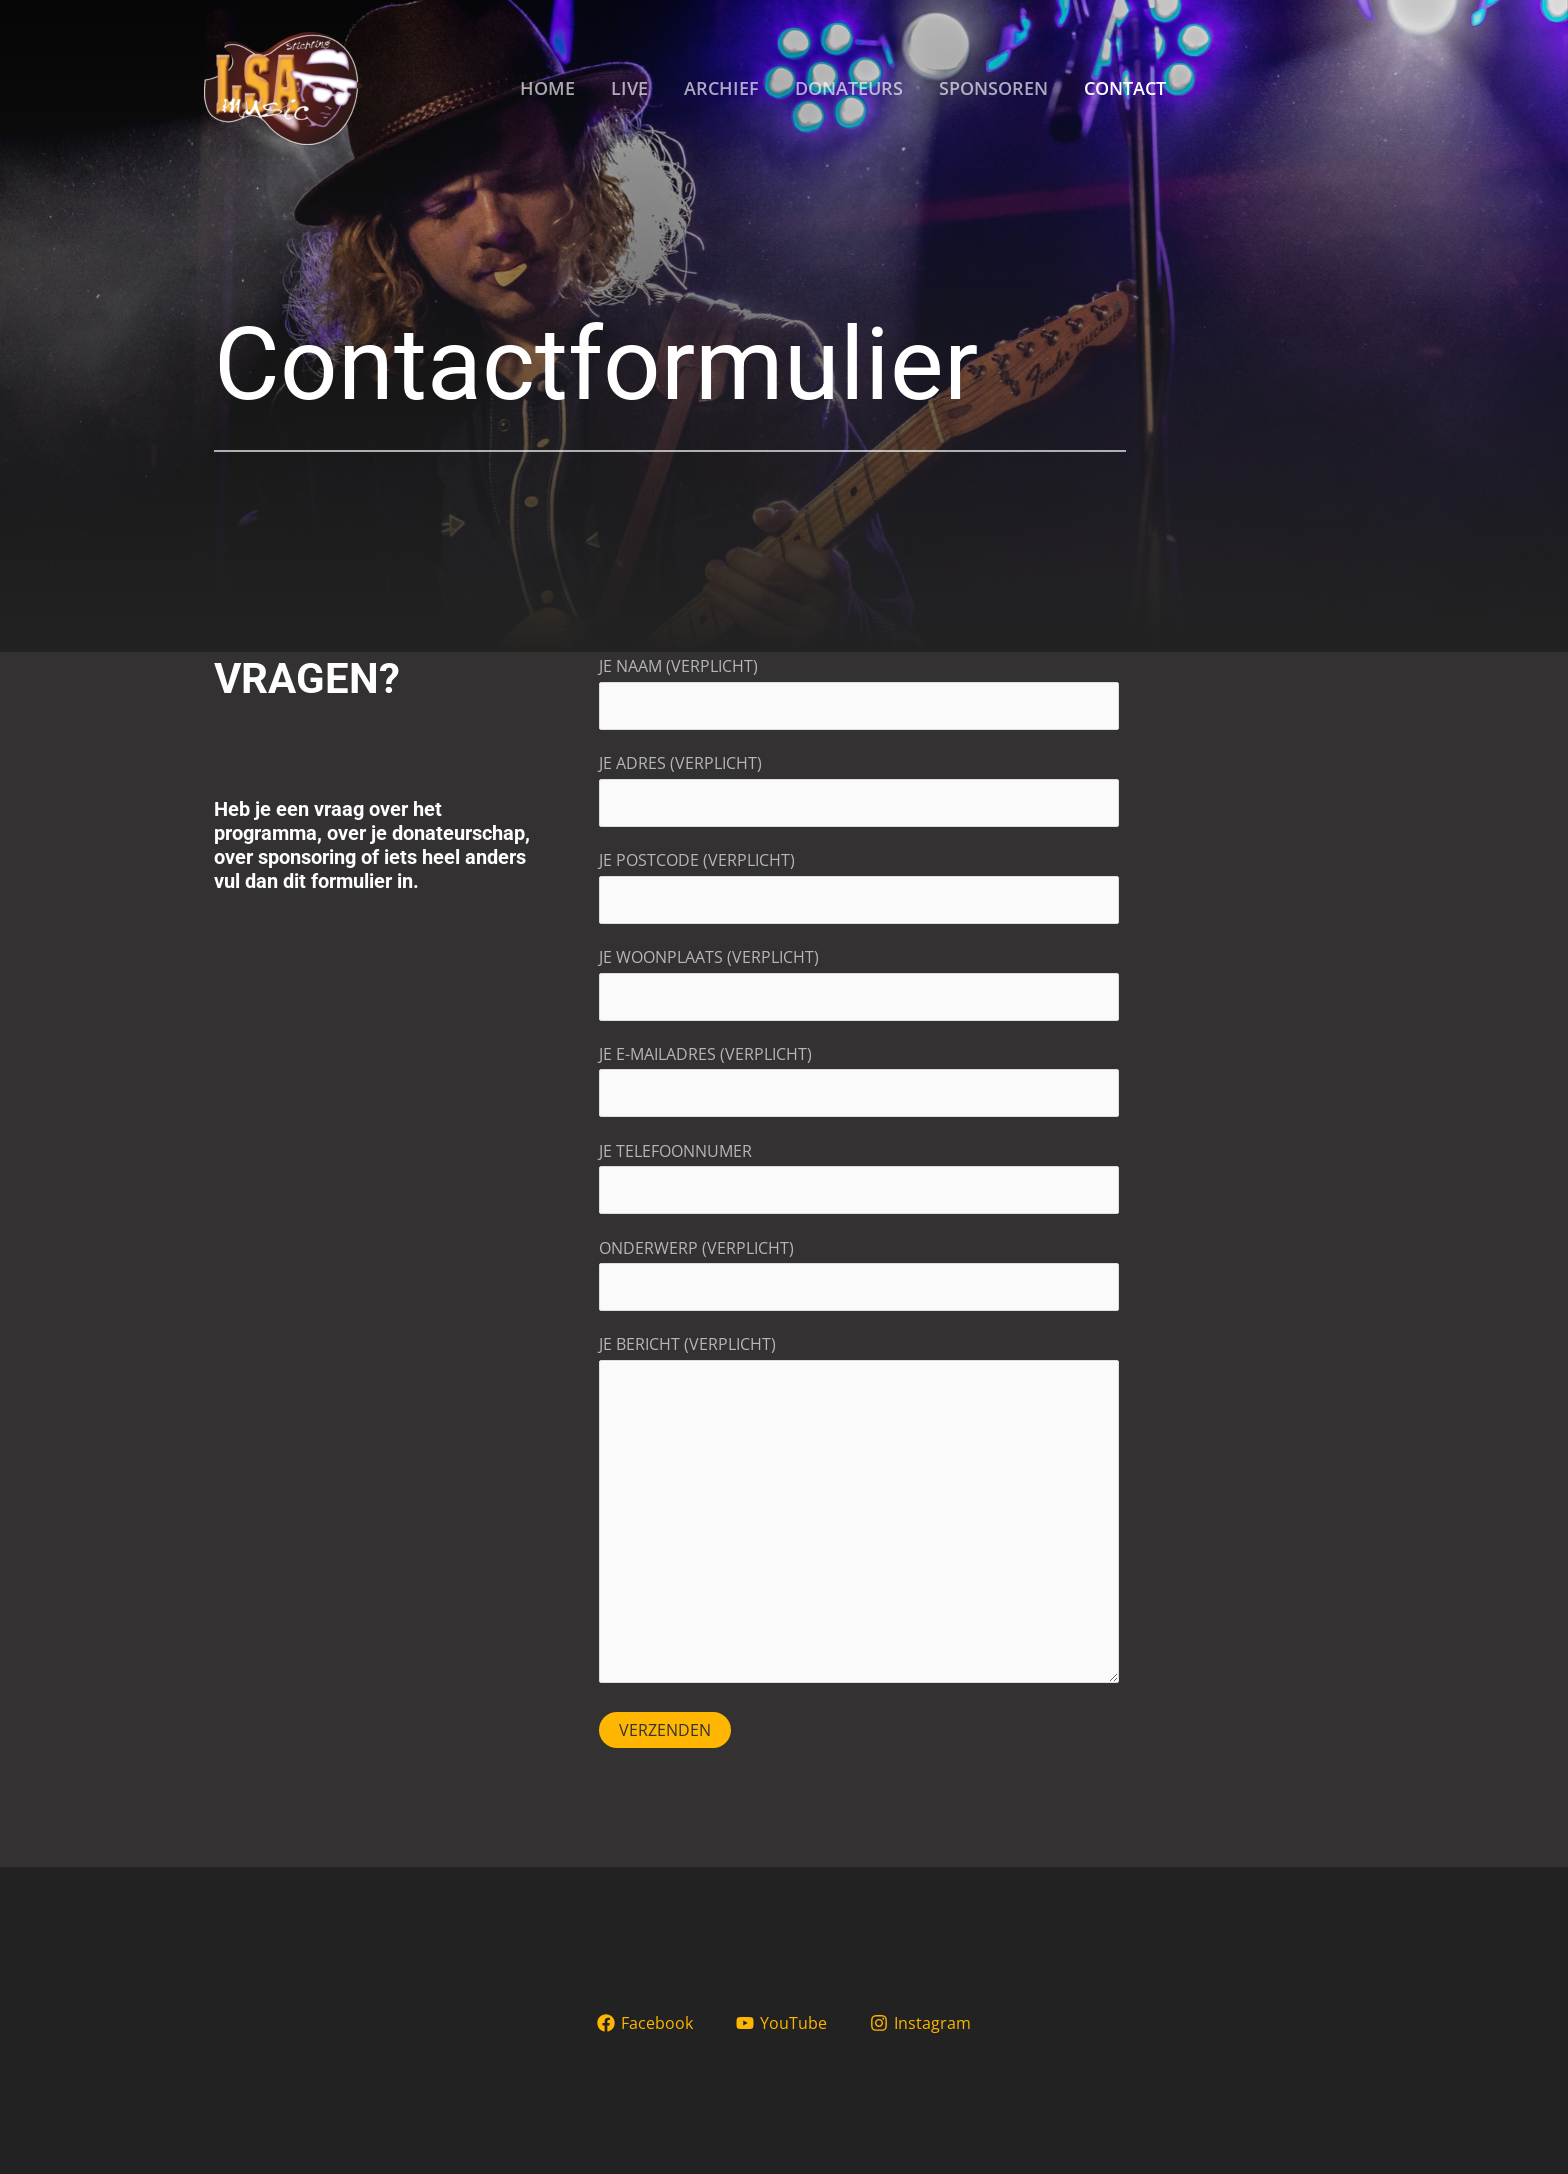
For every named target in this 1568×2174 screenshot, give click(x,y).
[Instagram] (920, 2023)
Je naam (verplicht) (859, 692)
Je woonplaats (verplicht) (859, 983)
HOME (547, 88)
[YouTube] (782, 2023)
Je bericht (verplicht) (859, 1512)
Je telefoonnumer (859, 1177)
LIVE (629, 88)
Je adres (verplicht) (859, 789)
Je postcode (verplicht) (859, 886)
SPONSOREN (993, 88)
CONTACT (1125, 88)
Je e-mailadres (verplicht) (859, 1080)
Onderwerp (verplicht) (859, 1274)
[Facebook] (645, 2023)
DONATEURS (849, 88)
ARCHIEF (721, 88)
